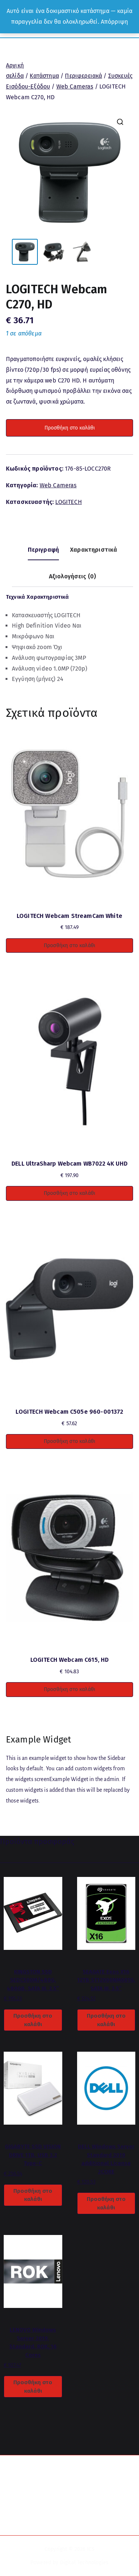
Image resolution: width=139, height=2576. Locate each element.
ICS (91, 2549)
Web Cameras (74, 86)
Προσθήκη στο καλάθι (69, 428)
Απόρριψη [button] (114, 21)
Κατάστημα (44, 75)
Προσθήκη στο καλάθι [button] (69, 945)
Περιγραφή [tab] (43, 549)
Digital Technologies (84, 2562)
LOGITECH (68, 501)
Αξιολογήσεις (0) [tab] (72, 576)
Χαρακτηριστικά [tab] (93, 549)
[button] (120, 122)
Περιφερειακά (83, 75)
